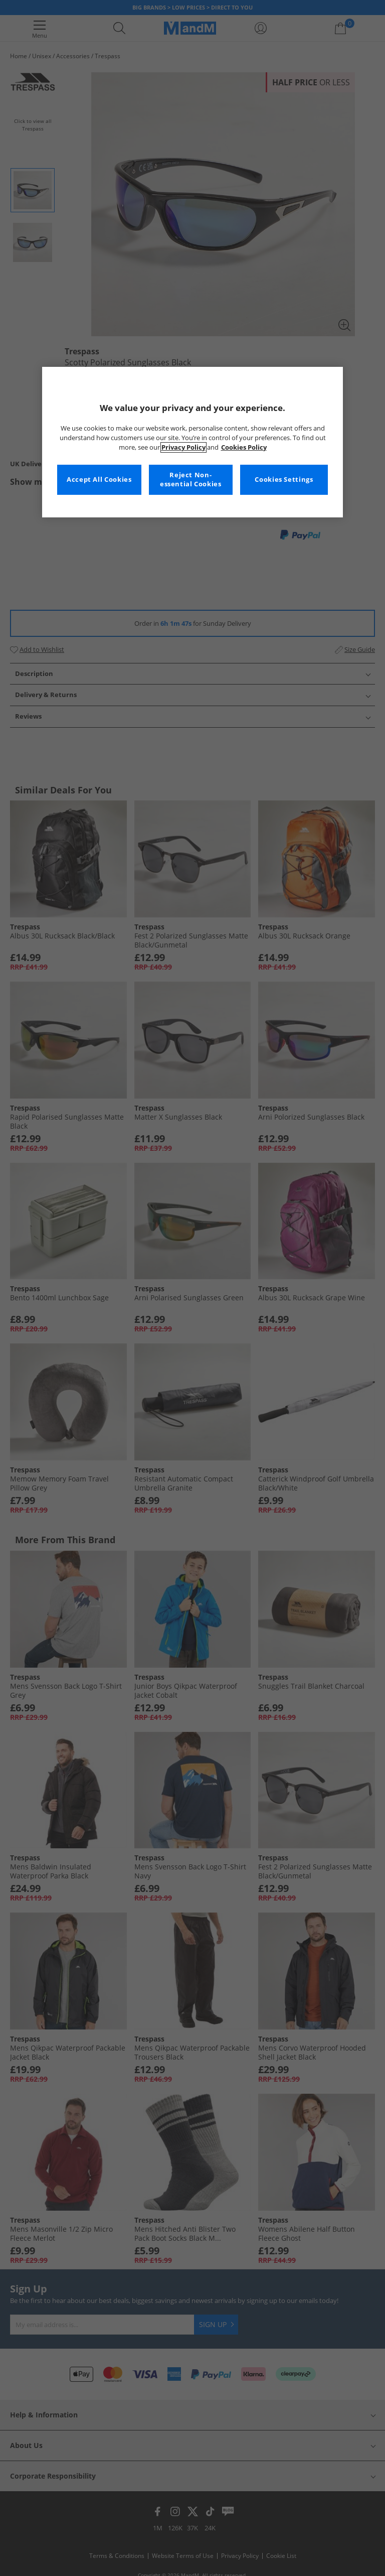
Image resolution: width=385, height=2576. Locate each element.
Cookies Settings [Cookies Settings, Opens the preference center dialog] (284, 479)
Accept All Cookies (99, 479)
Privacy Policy (183, 447)
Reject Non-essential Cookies (191, 479)
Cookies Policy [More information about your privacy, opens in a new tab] (244, 447)
